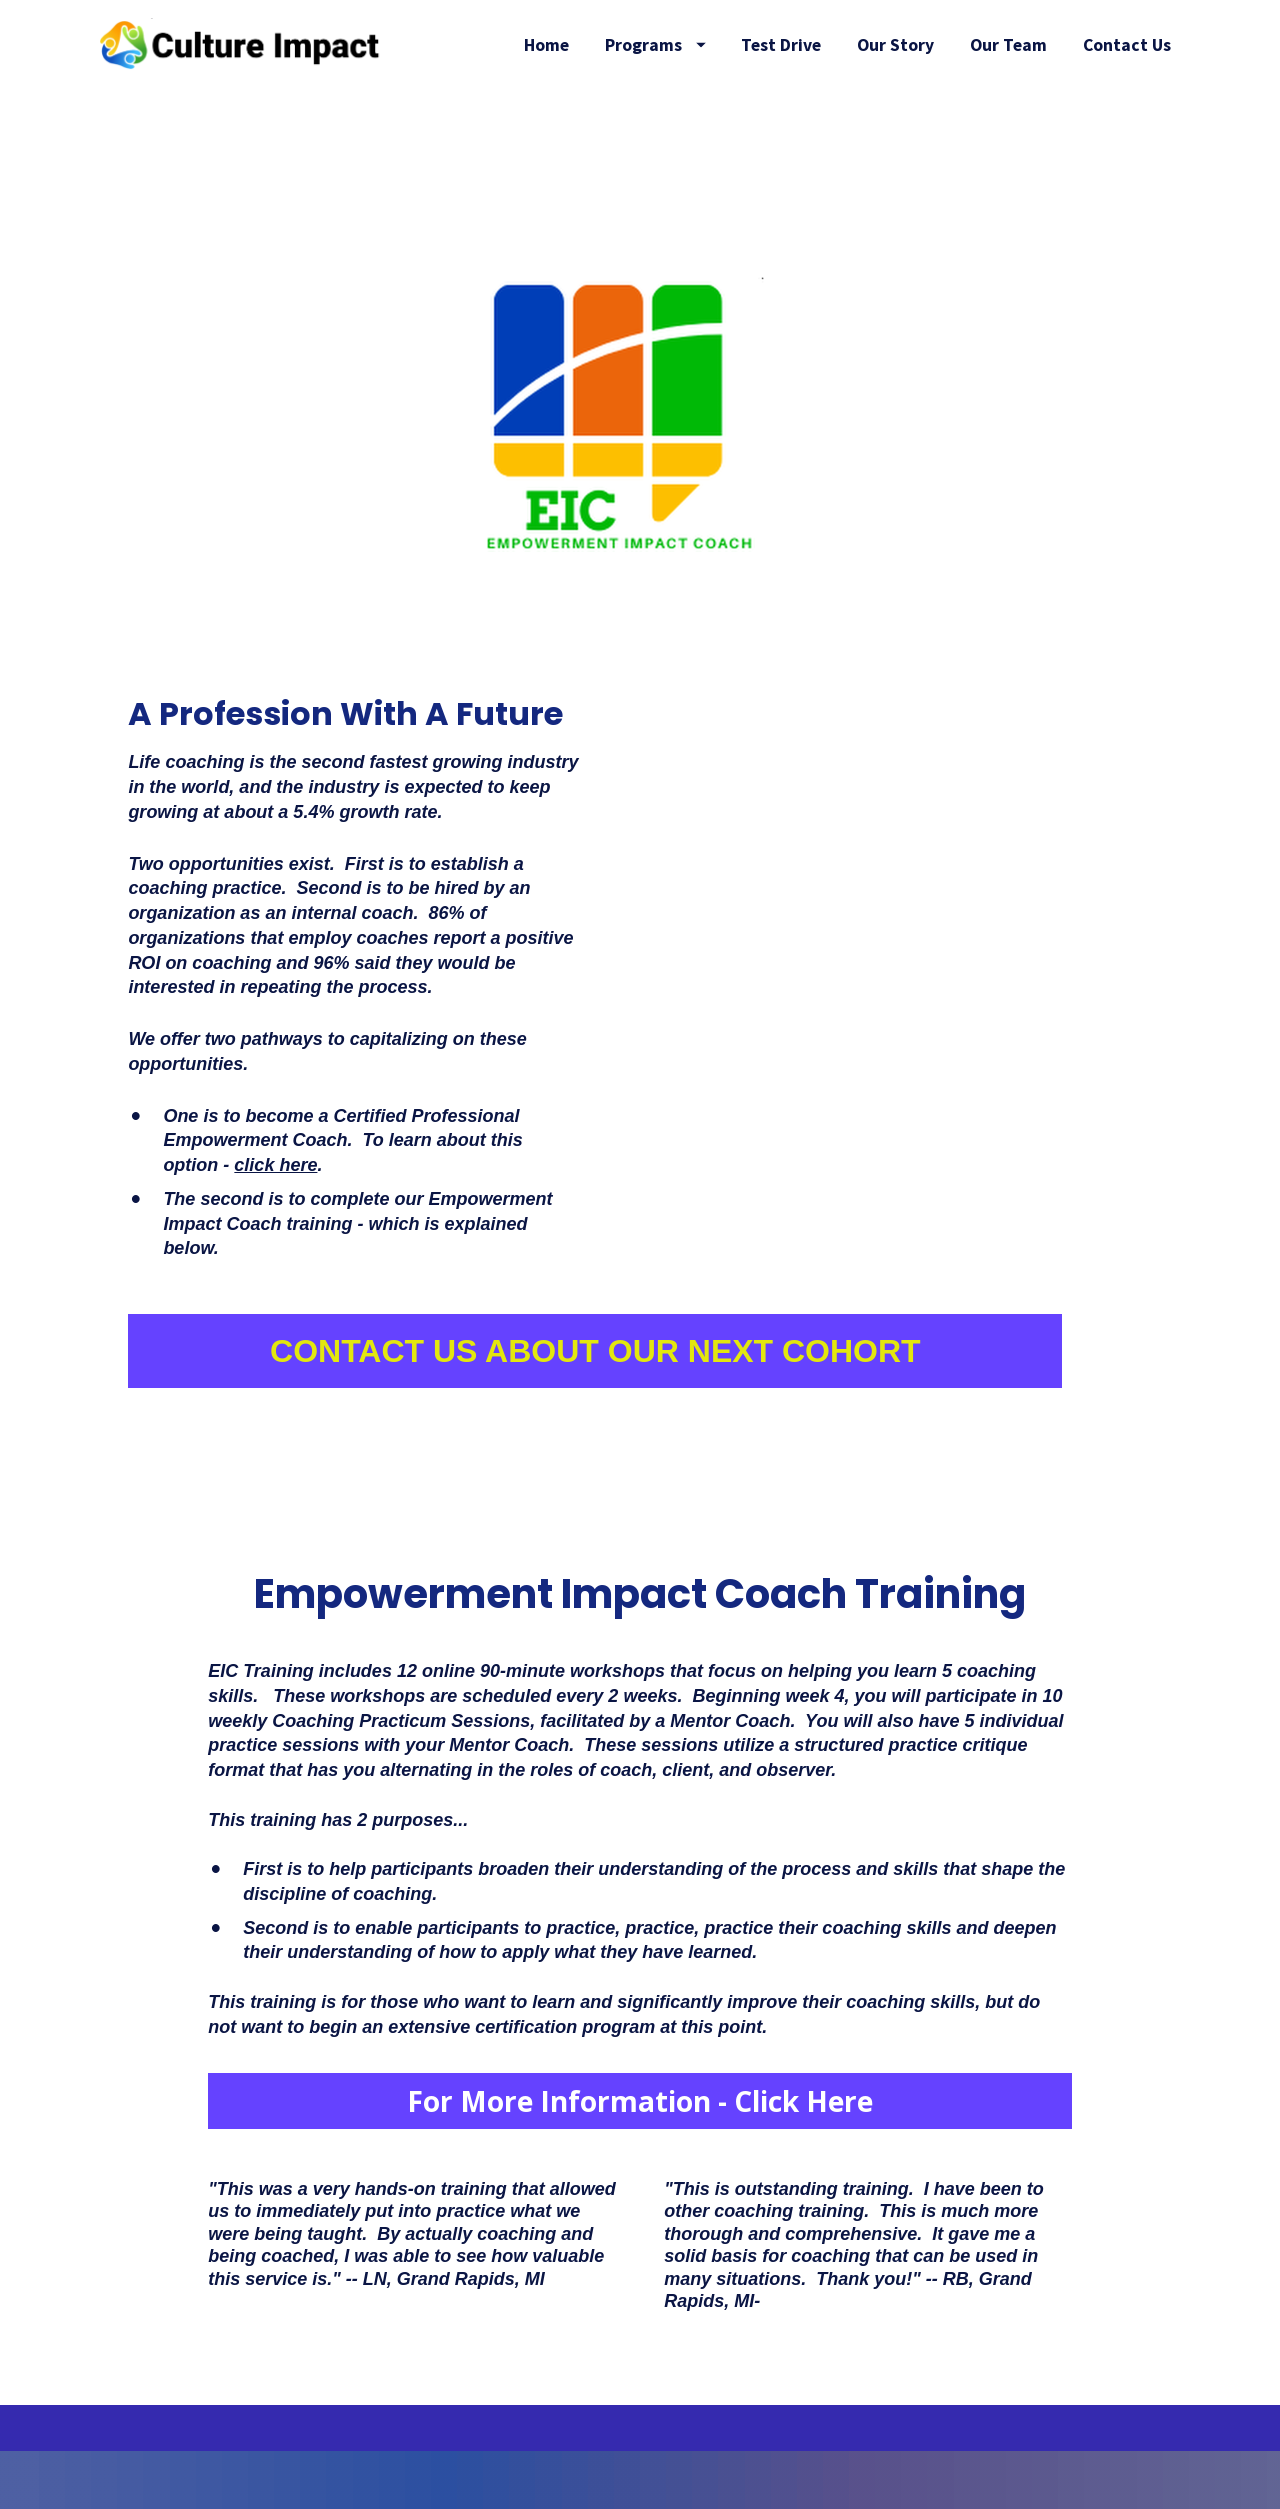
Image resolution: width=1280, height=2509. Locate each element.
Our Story (1019, 45)
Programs (778, 45)
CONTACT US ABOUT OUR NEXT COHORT (595, 1409)
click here (275, 1223)
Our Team (1132, 45)
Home (670, 45)
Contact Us (1127, 102)
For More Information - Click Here (640, 2159)
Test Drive (905, 45)
